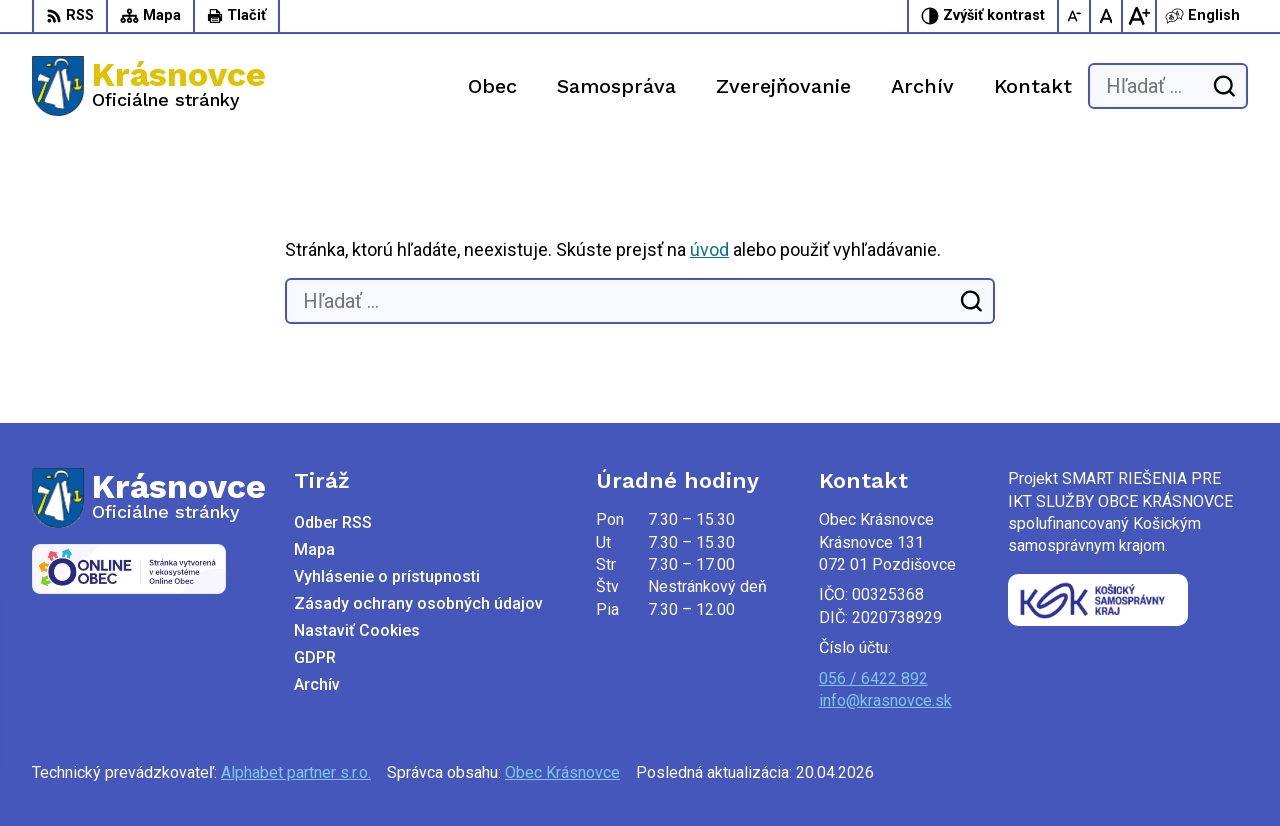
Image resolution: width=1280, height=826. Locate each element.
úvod (709, 249)
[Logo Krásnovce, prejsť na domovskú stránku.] (149, 86)
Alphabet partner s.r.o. (296, 772)
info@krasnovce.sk (885, 700)
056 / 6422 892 (873, 678)
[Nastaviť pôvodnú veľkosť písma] (1107, 16)
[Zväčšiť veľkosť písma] (1139, 16)
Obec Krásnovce (562, 772)
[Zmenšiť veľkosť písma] (1075, 16)
